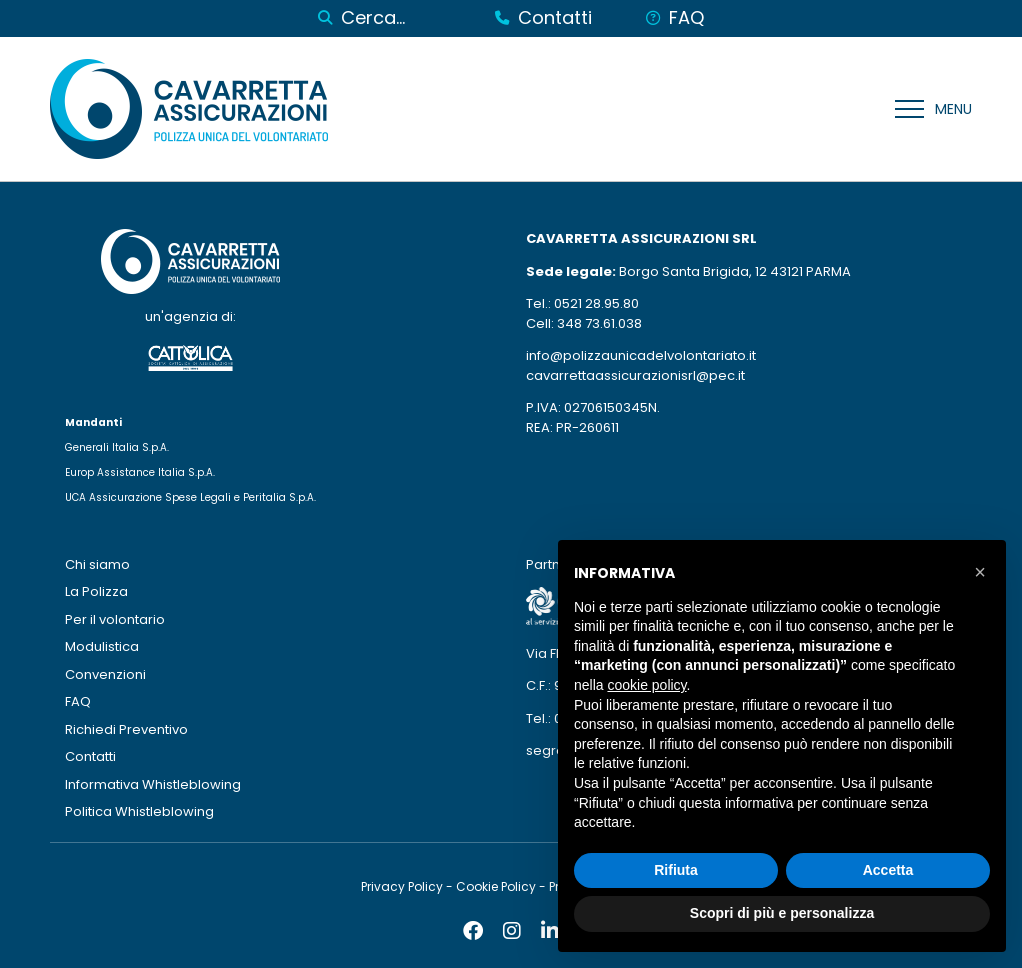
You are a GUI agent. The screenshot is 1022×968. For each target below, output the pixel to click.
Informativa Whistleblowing (153, 784)
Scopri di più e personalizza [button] (782, 913)
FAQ (78, 701)
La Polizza (96, 591)
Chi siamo (97, 564)
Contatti (90, 756)
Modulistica (102, 646)
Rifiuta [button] (676, 870)
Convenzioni (105, 674)
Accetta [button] (888, 870)
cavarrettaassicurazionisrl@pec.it (635, 375)
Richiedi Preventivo (126, 729)
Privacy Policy (402, 886)
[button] (980, 572)
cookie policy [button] (646, 685)
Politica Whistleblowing (139, 811)
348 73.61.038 (599, 323)
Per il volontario (115, 619)
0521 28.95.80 (596, 303)
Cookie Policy (496, 886)
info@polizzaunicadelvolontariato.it (641, 355)
